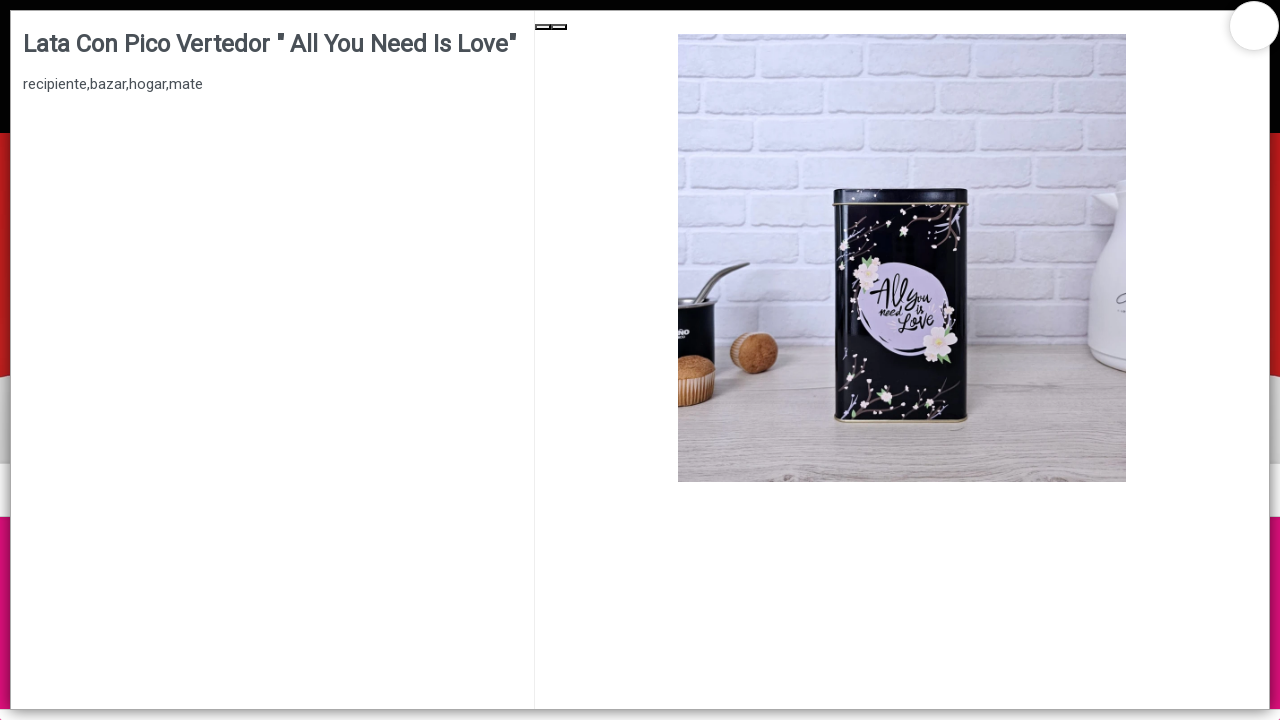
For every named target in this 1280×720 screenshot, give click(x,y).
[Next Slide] (559, 27)
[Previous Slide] (543, 27)
